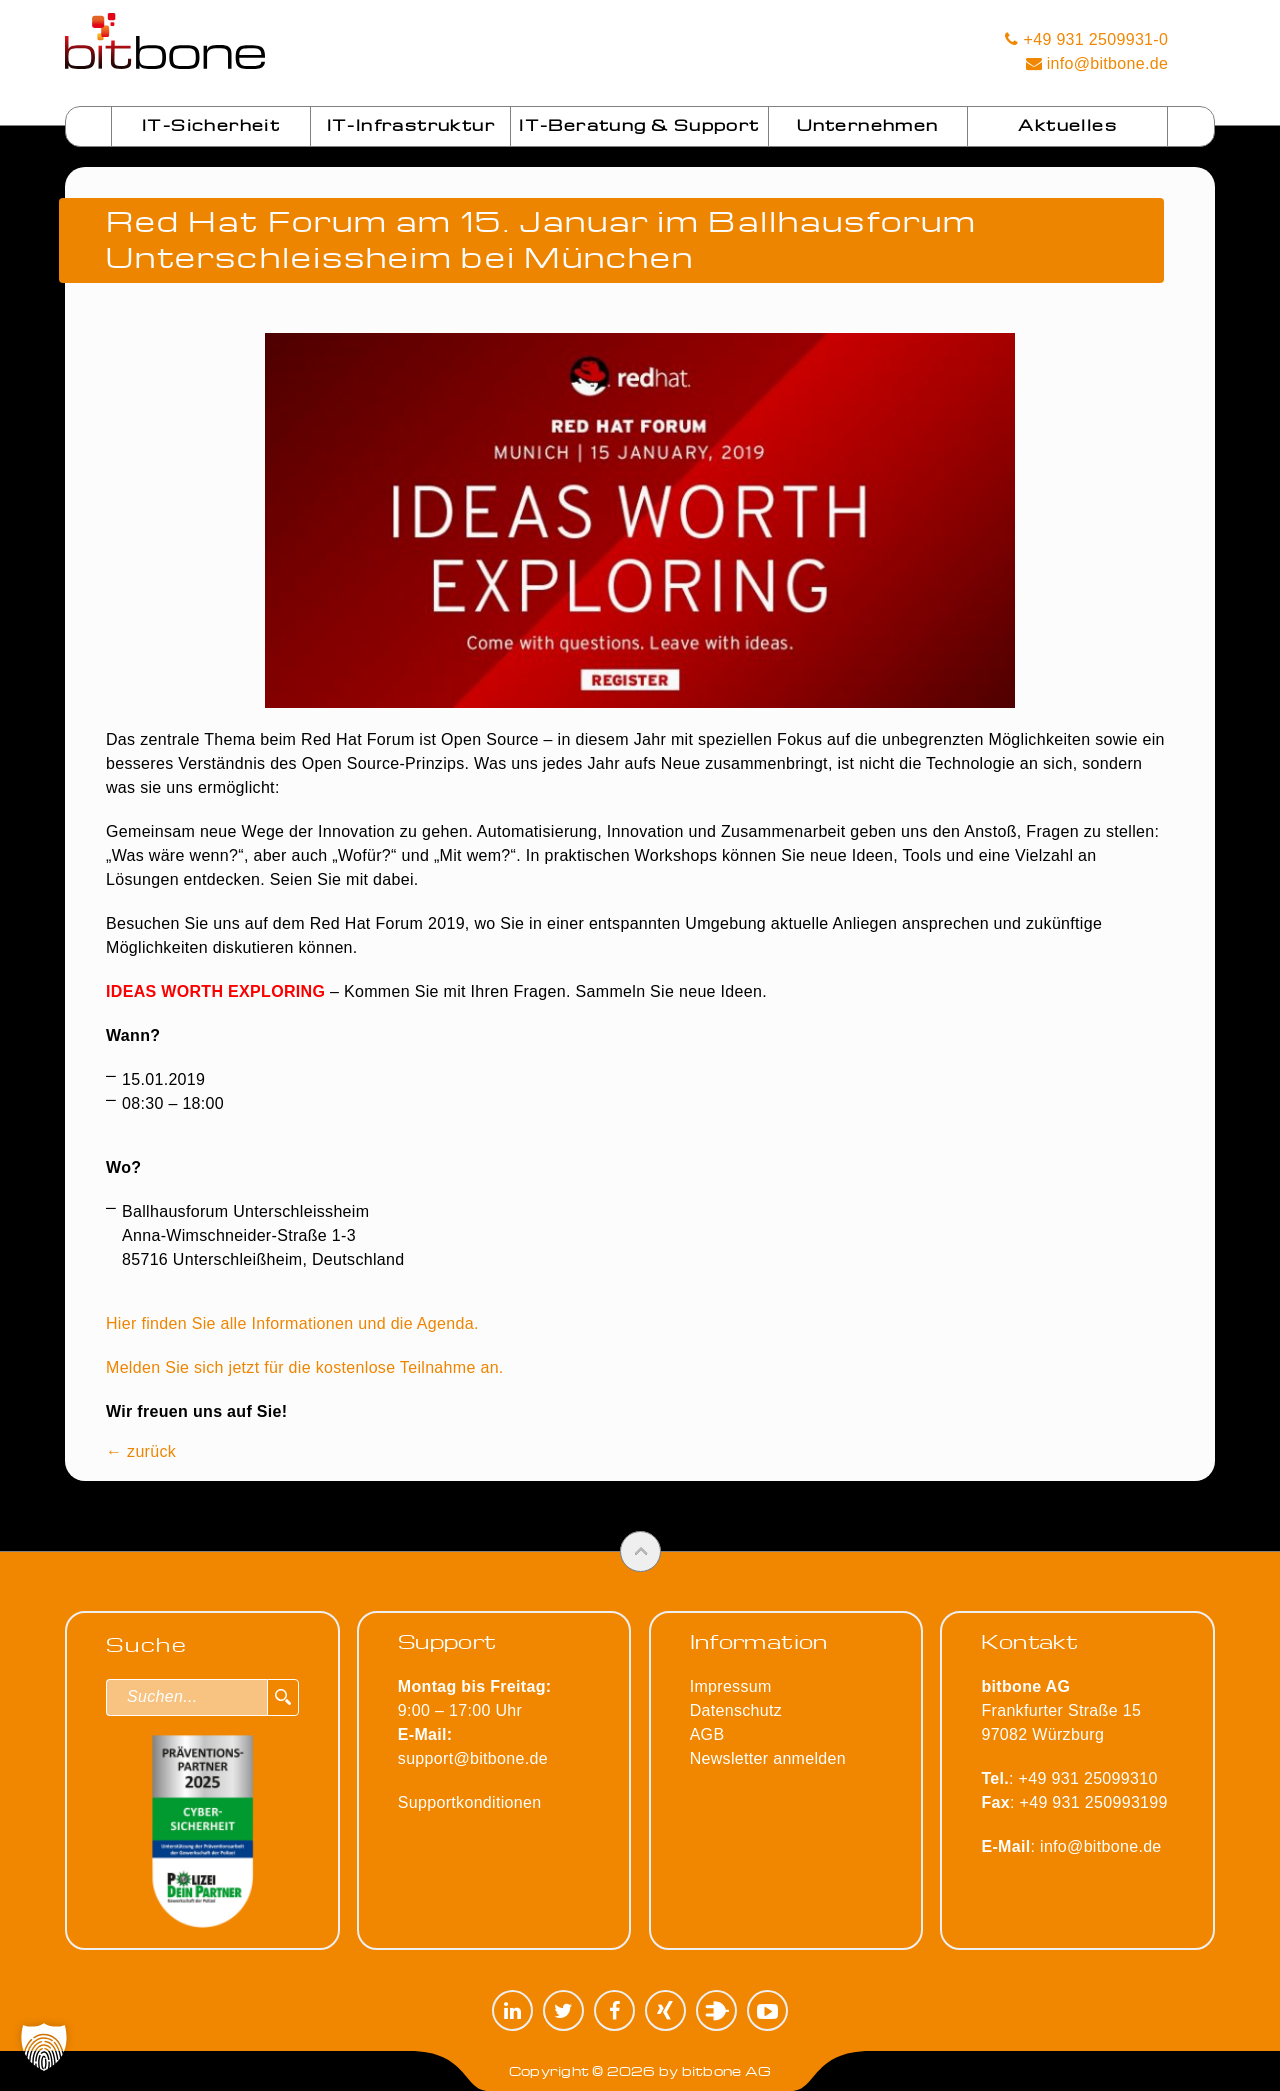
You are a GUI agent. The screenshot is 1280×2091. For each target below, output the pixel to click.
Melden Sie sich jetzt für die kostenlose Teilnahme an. (305, 1367)
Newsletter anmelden (768, 1758)
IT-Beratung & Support (639, 125)
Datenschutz (736, 1710)
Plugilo (716, 2010)
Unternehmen (867, 125)
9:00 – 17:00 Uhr (475, 1710)
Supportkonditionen (470, 1802)
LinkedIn (512, 2010)
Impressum (731, 1686)
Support (447, 1641)
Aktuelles (1067, 125)
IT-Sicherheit (211, 125)
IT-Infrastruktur (411, 125)
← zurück (141, 1451)
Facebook (614, 2010)
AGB (707, 1734)
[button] (44, 2047)
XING (665, 2010)
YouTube (767, 2010)
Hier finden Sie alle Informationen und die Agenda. (292, 1323)
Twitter (563, 2010)
